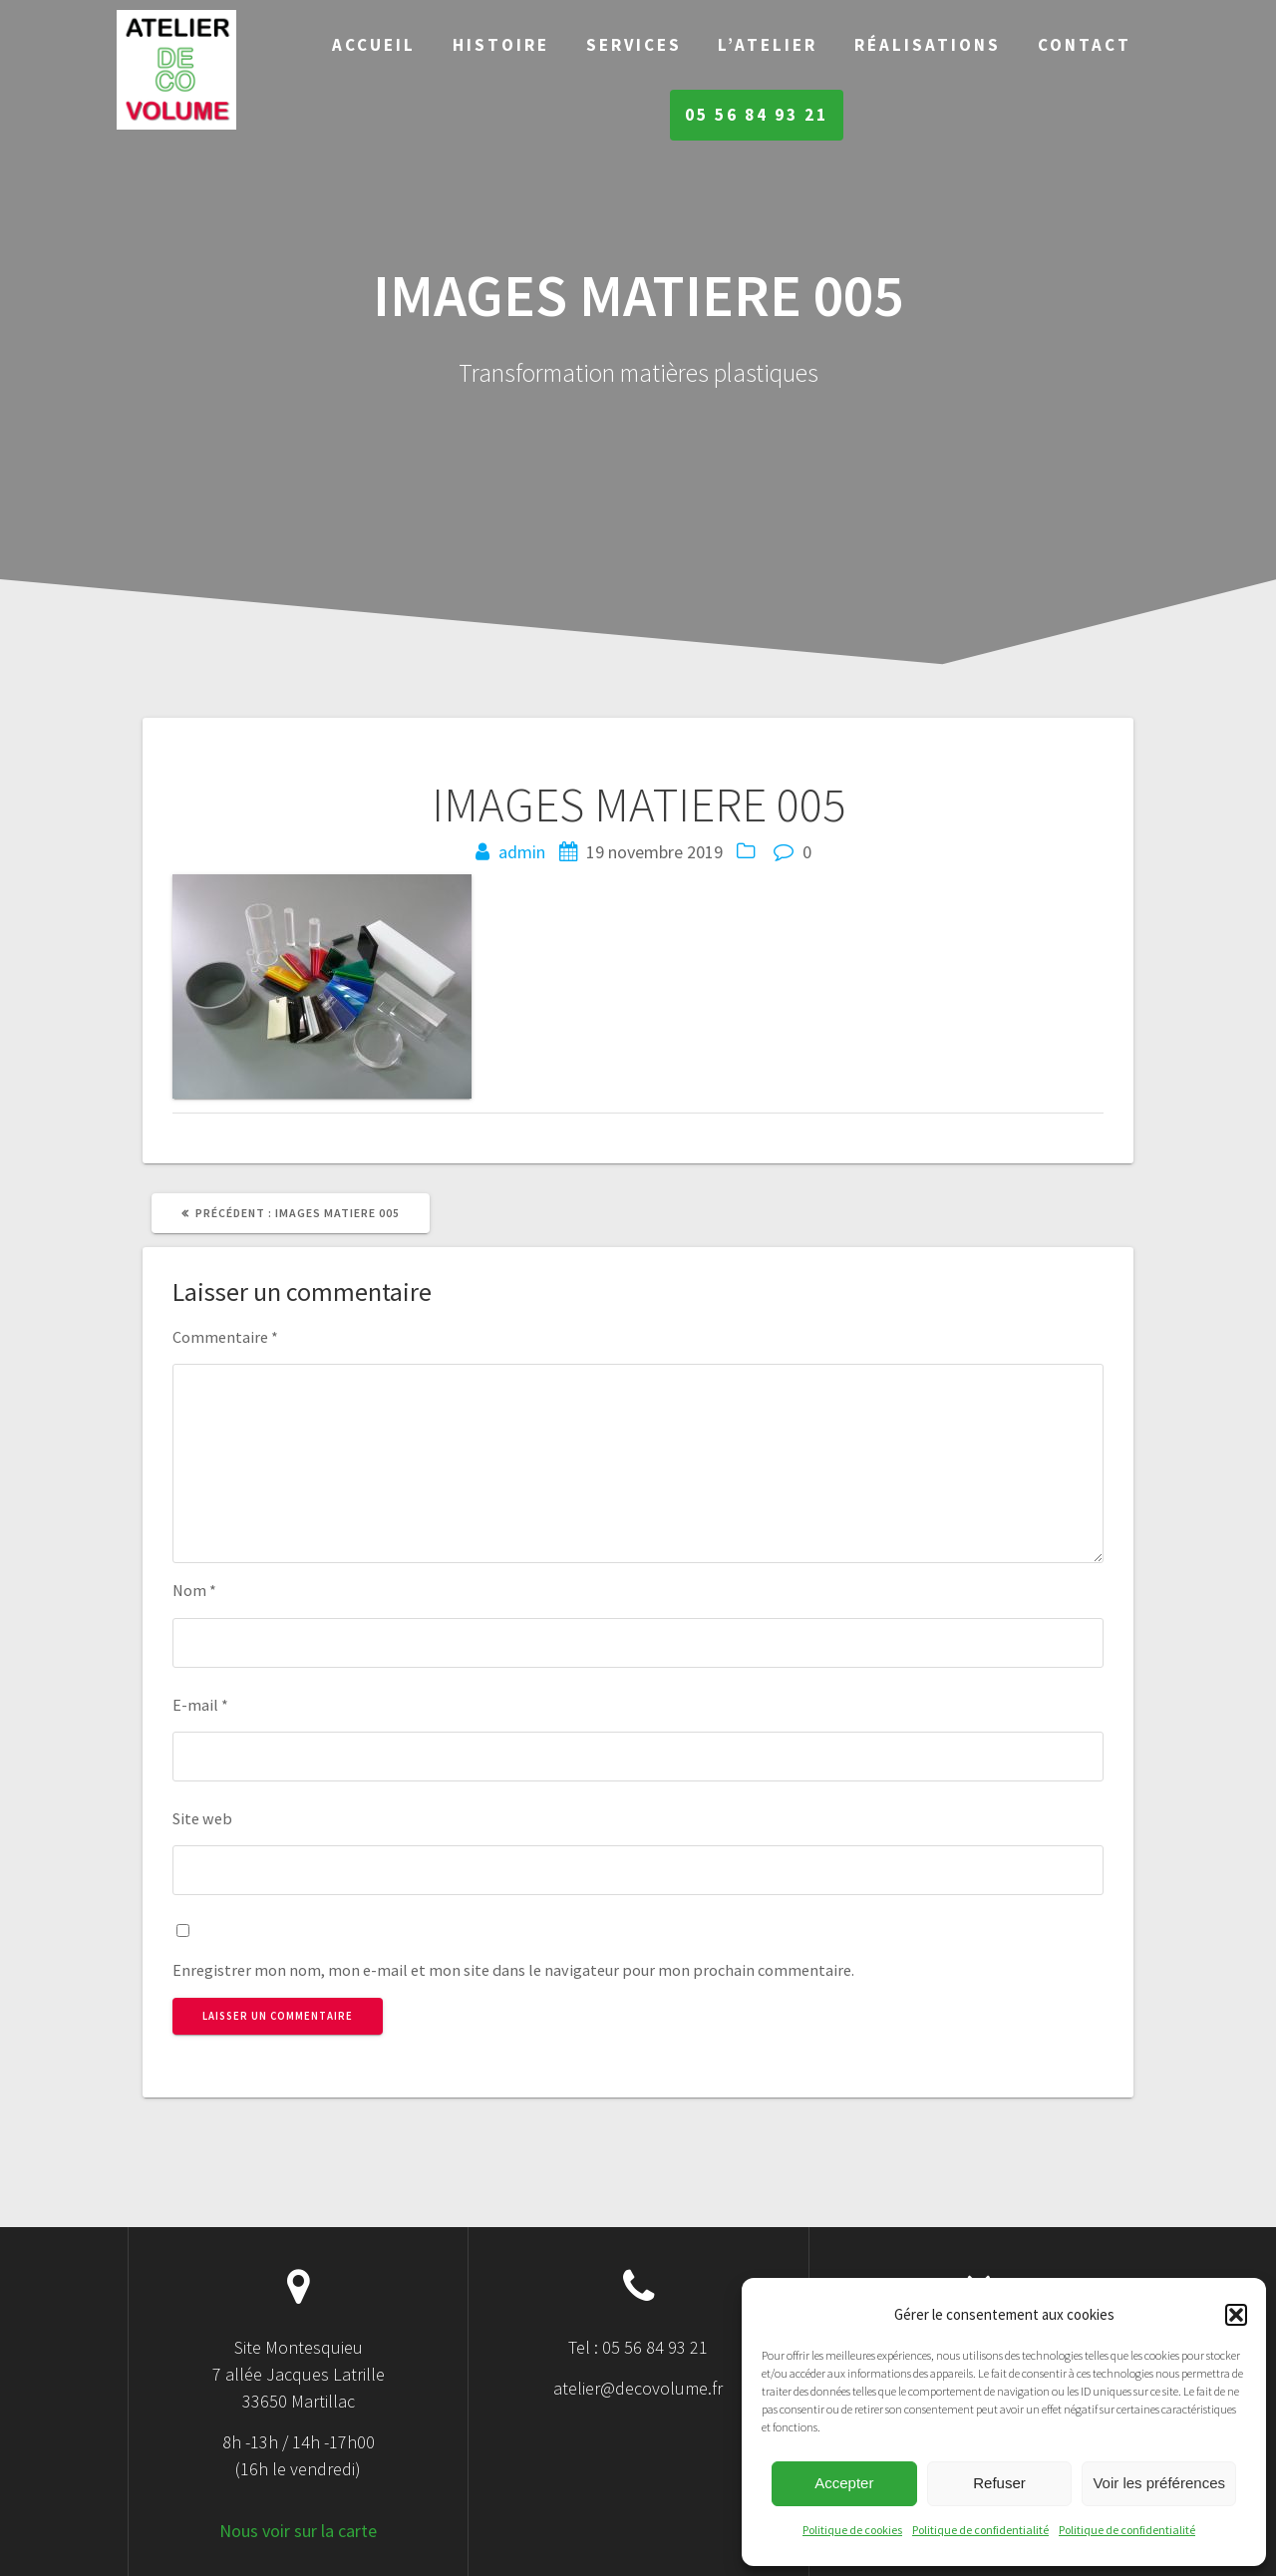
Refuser (999, 2482)
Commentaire (225, 1337)
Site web (202, 1818)
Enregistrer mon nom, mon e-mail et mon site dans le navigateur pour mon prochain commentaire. (513, 1970)
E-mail (200, 1705)
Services (634, 45)
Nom (194, 1590)
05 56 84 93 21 (756, 115)
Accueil (374, 45)
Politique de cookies (852, 2529)
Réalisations (927, 45)
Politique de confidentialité (980, 2529)
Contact (1084, 45)
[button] (1236, 2315)
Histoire (501, 45)
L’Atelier (767, 45)
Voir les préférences (1159, 2482)
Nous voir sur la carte (298, 2530)
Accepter (843, 2482)
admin (521, 851)
